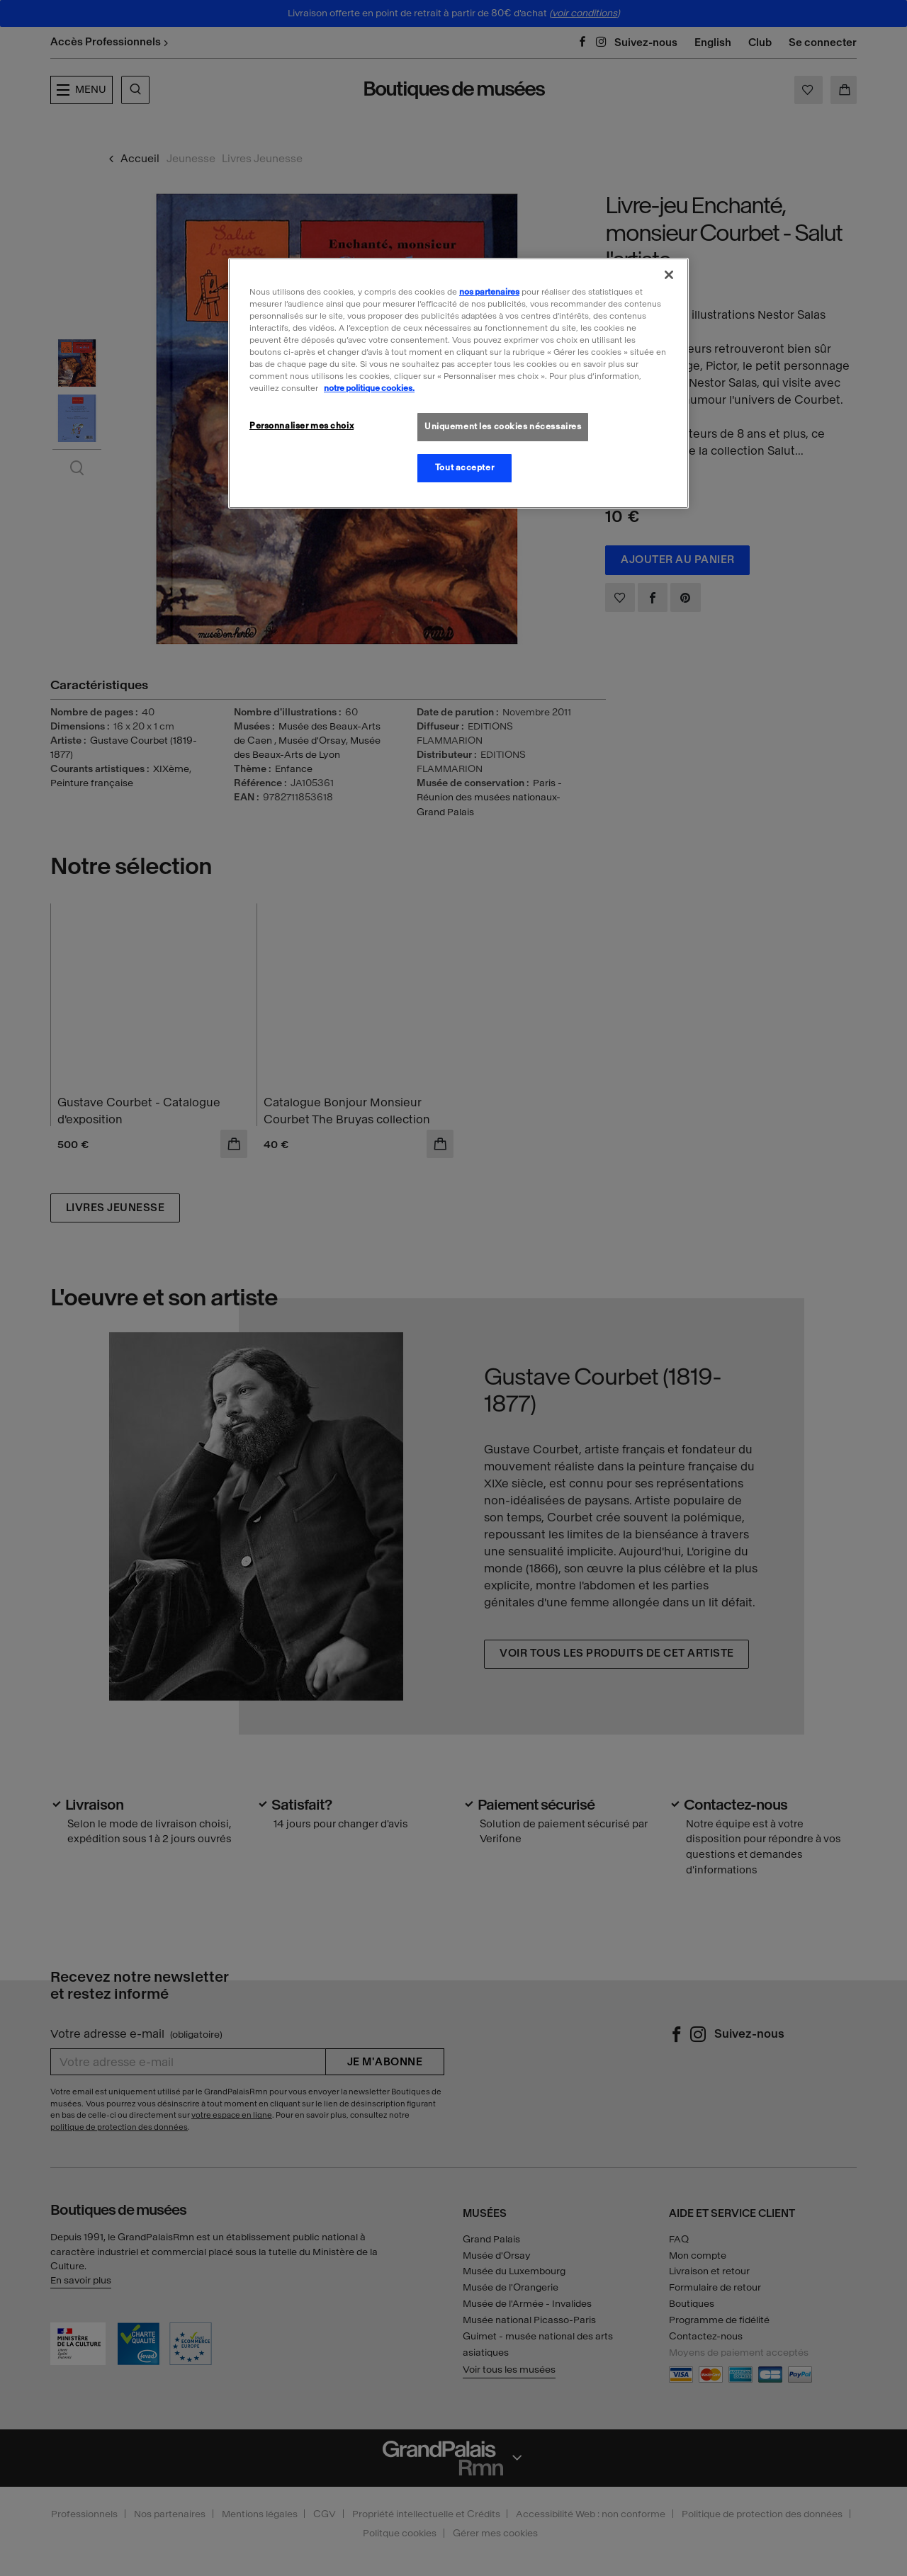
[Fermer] (669, 274)
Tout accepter (464, 467)
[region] (458, 383)
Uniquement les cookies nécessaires (502, 426)
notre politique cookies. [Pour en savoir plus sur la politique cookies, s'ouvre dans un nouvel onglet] (369, 388)
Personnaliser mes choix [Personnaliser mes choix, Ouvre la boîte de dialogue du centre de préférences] (301, 425)
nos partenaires (489, 292)
